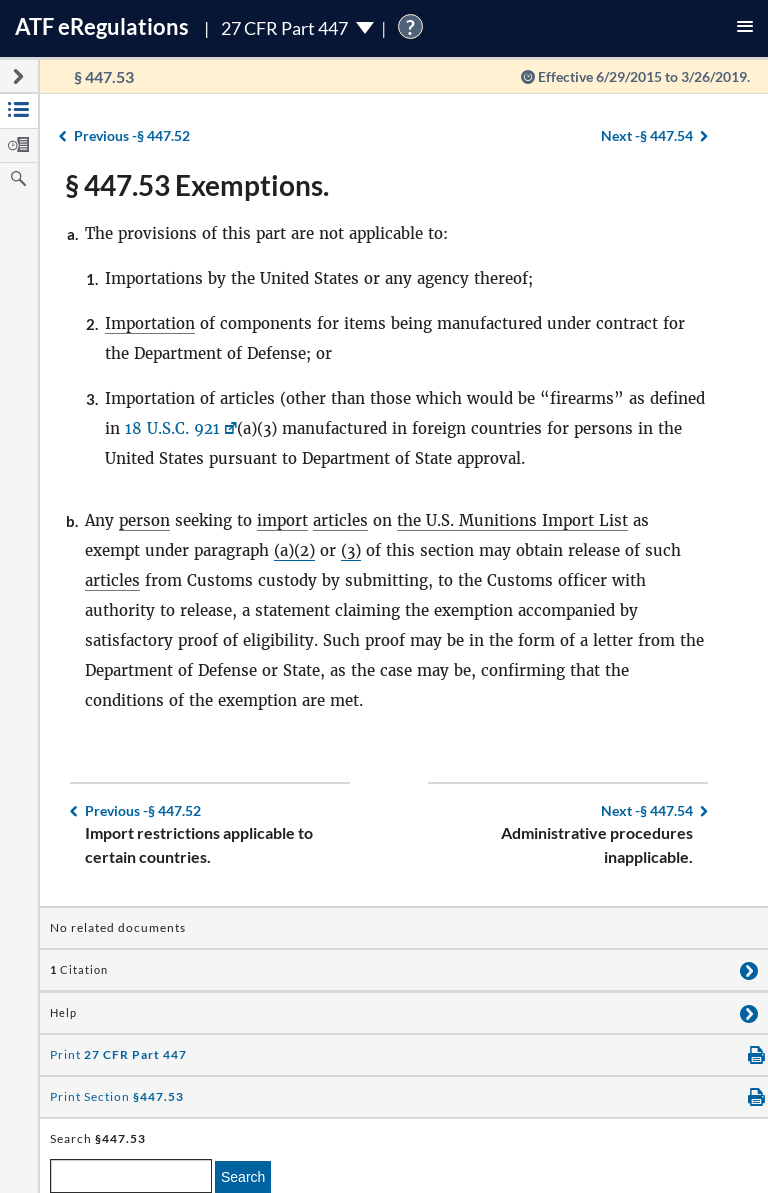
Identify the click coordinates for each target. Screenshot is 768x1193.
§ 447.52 (132, 135)
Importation (150, 323)
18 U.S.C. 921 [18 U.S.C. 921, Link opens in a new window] (172, 428)
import (282, 520)
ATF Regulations (102, 26)
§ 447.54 (647, 135)
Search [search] (243, 1177)
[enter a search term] (131, 1176)
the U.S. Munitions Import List (512, 520)
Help (63, 1013)
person (144, 520)
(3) (351, 550)
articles (340, 520)
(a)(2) (294, 550)
